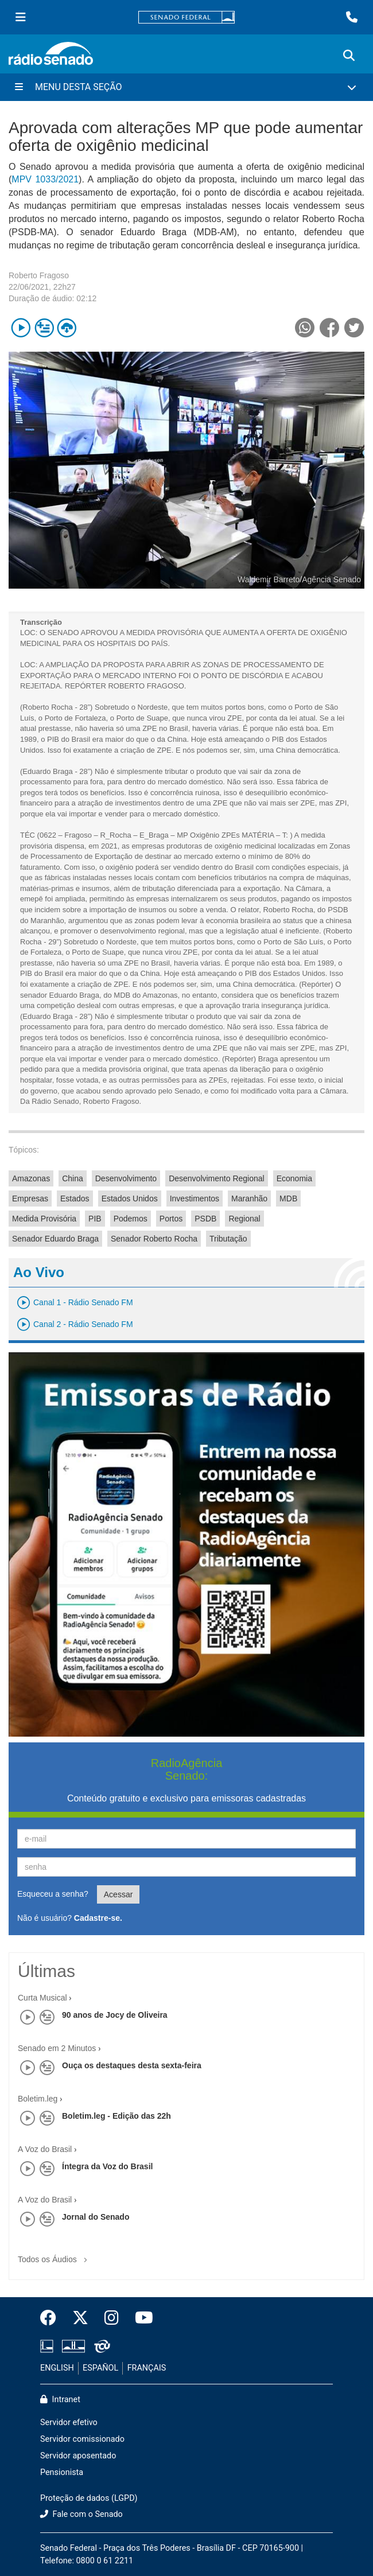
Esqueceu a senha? (52, 1893)
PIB (95, 1218)
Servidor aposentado (78, 2456)
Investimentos (194, 1198)
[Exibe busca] (348, 55)
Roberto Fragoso (39, 275)
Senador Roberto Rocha (154, 1238)
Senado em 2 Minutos (57, 2048)
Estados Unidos (130, 1198)
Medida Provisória (44, 1218)
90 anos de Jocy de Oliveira (115, 2014)
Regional (244, 1218)
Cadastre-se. (98, 1918)
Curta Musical (42, 1997)
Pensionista (61, 2472)
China (72, 1178)
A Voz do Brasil (45, 2149)
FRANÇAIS (146, 2368)
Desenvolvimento (126, 1178)
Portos (171, 1218)
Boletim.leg (37, 2098)
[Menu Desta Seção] (186, 87)
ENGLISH (57, 2368)
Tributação (228, 1238)
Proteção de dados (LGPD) (89, 2498)
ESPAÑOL (100, 2368)
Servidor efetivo (69, 2422)
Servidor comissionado (82, 2439)
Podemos (130, 1218)
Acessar (118, 1894)
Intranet (60, 2399)
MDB (288, 1198)
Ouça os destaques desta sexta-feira (131, 2065)
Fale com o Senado (81, 2514)
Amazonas (31, 1178)
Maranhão (249, 1198)
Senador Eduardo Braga (55, 1238)
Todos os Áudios (55, 2255)
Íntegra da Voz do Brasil (107, 2166)
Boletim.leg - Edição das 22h (116, 2115)
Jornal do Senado (95, 2216)
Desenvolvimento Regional (217, 1178)
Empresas (30, 1198)
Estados (75, 1198)
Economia (294, 1178)
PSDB (205, 1218)
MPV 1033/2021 (45, 179)
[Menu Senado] (21, 17)
